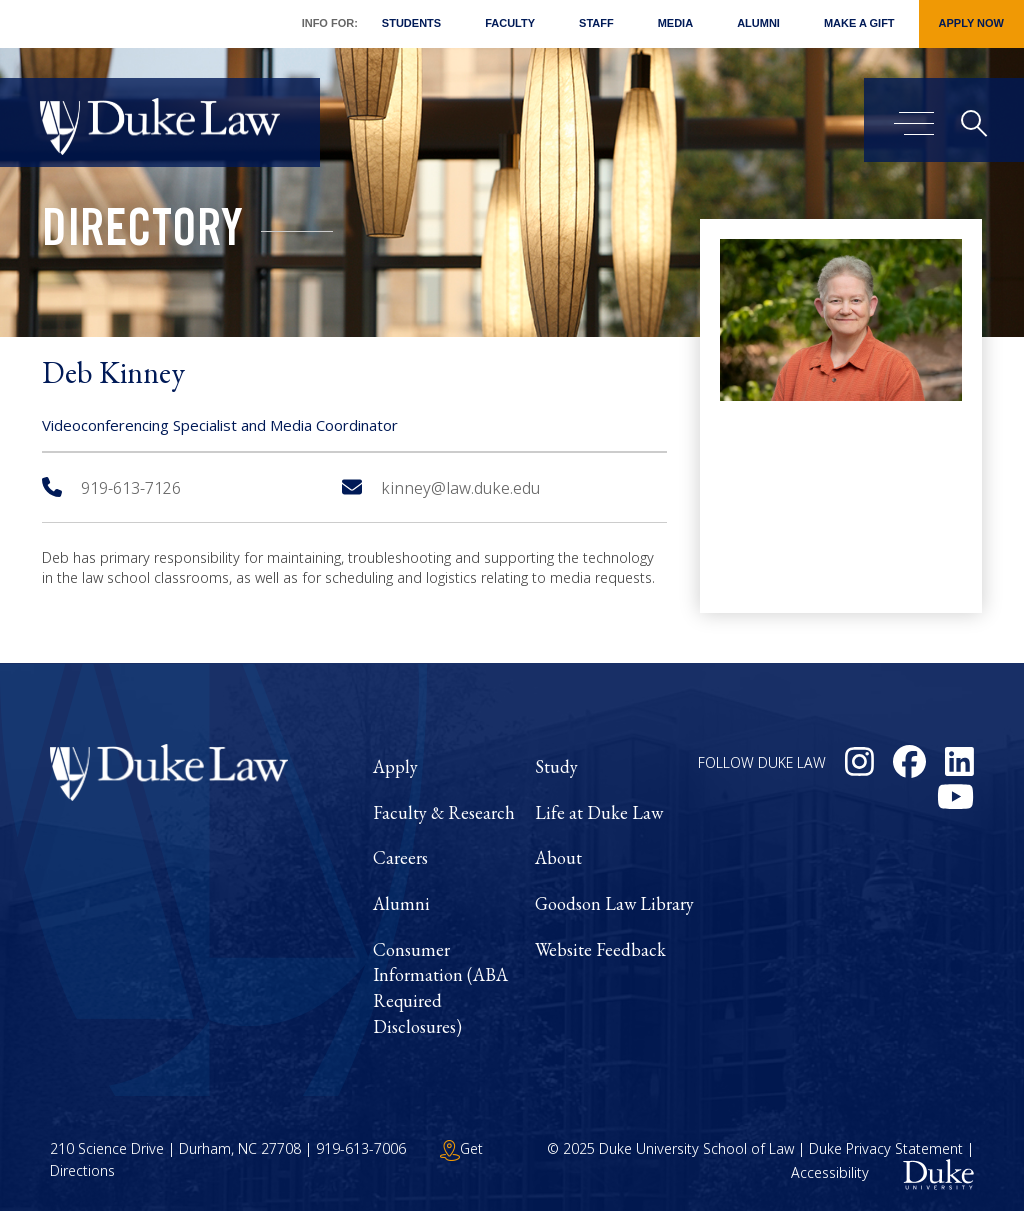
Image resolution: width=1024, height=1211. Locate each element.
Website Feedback (600, 949)
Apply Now (971, 23)
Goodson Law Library (614, 903)
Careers (400, 857)
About (558, 857)
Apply (395, 766)
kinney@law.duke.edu (441, 488)
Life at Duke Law (599, 812)
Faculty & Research (444, 812)
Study (556, 766)
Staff (596, 23)
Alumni (758, 23)
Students (411, 23)
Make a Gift (859, 23)
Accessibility (830, 1173)
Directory (142, 234)
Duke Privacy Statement (886, 1148)
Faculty (510, 23)
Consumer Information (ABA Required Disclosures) (440, 988)
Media (675, 23)
